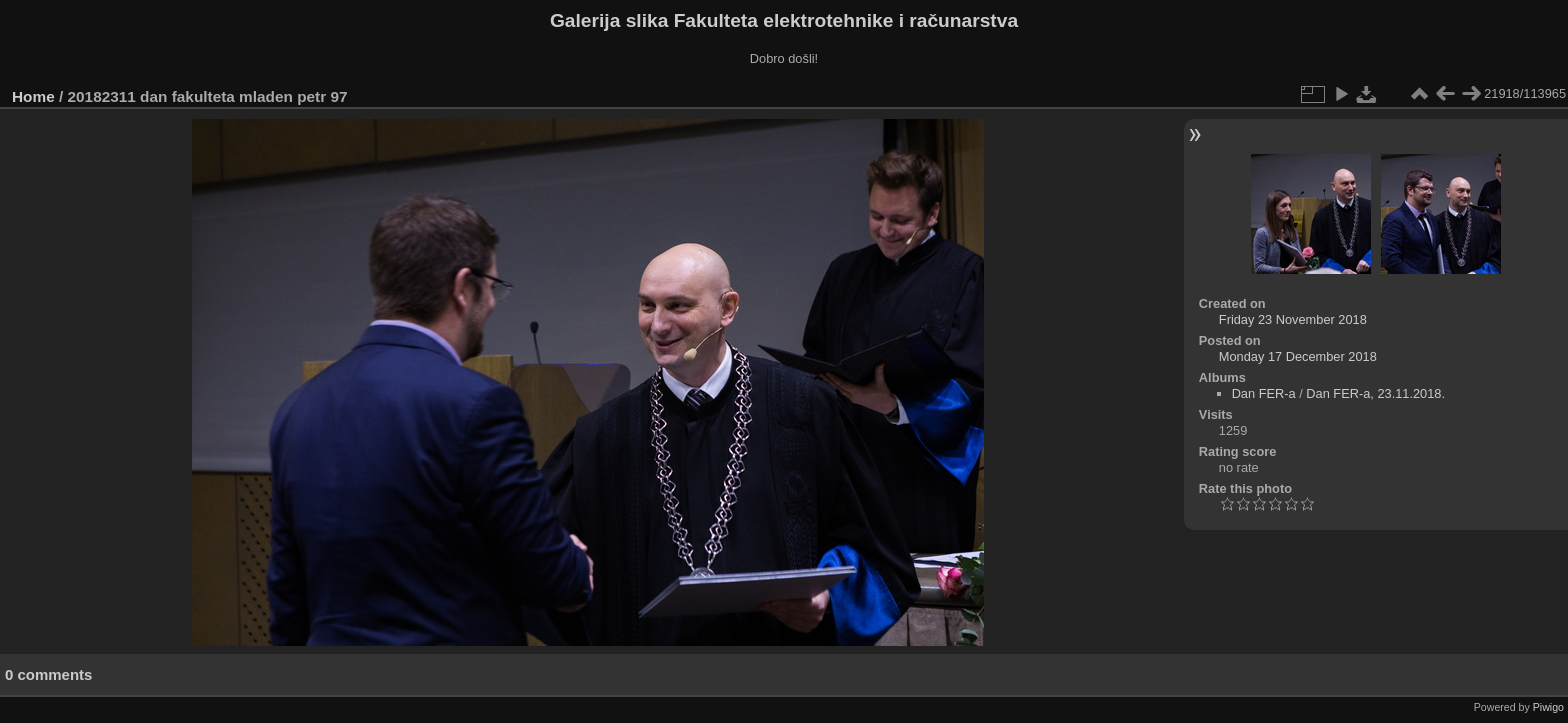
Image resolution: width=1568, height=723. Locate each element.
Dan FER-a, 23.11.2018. (1375, 393)
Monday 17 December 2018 (1298, 356)
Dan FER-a (1264, 393)
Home (33, 96)
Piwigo (1548, 707)
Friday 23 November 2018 (1293, 319)
